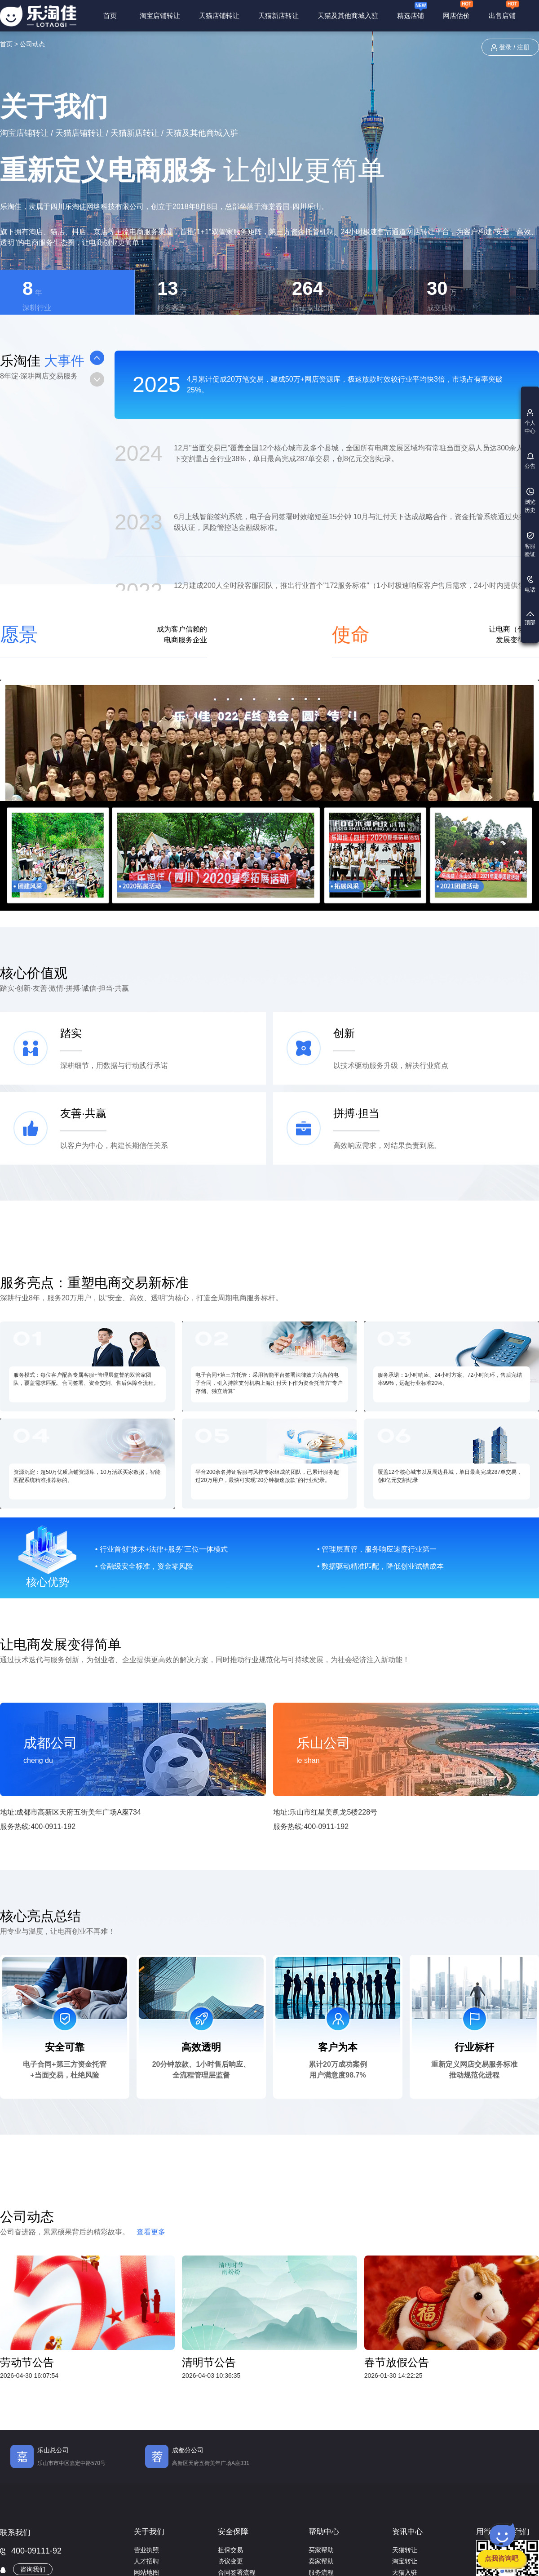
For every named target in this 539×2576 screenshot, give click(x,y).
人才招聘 (146, 2561)
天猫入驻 (404, 2572)
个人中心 (530, 421)
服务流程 (321, 2572)
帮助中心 (324, 2531)
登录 (505, 47)
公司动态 (32, 44)
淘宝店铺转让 (160, 15)
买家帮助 (321, 2550)
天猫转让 (404, 2550)
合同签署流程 (237, 2572)
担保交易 (230, 2550)
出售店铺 (504, 10)
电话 (530, 584)
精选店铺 (412, 9)
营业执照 (146, 2550)
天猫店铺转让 (219, 15)
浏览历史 (530, 500)
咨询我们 (32, 2569)
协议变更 (230, 2561)
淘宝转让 (404, 2561)
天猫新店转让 (278, 15)
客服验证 (530, 544)
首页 (110, 15)
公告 (530, 461)
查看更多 (151, 2232)
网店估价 (458, 10)
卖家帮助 (321, 2561)
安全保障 (233, 2531)
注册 (523, 47)
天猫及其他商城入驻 (348, 15)
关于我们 (149, 2531)
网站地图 (146, 2572)
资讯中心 (407, 2531)
